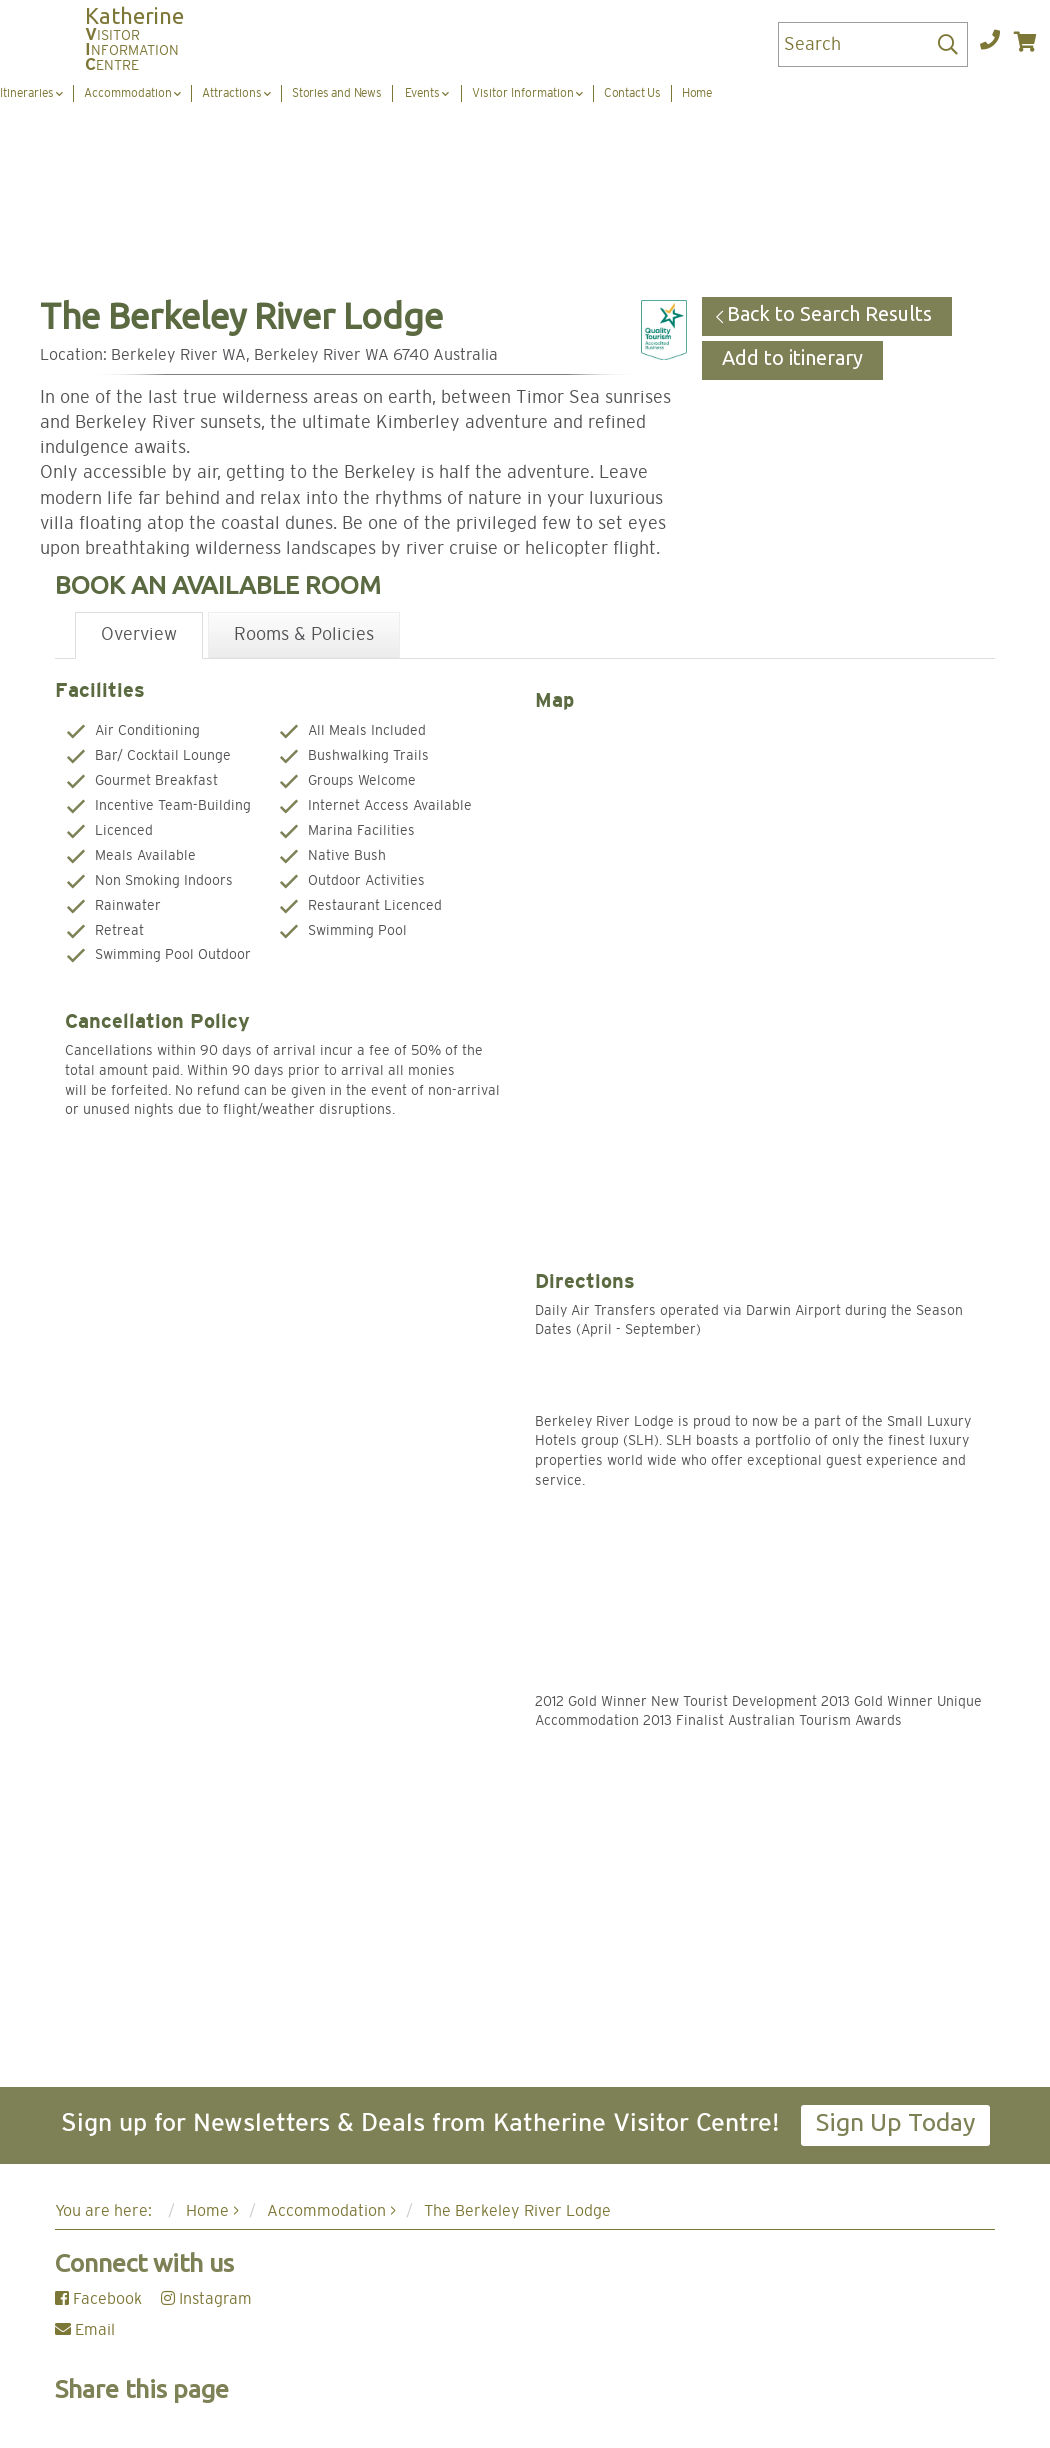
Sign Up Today (895, 2122)
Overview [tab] (139, 635)
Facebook (98, 2299)
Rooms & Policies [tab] (304, 635)
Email (85, 2330)
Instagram (206, 2299)
